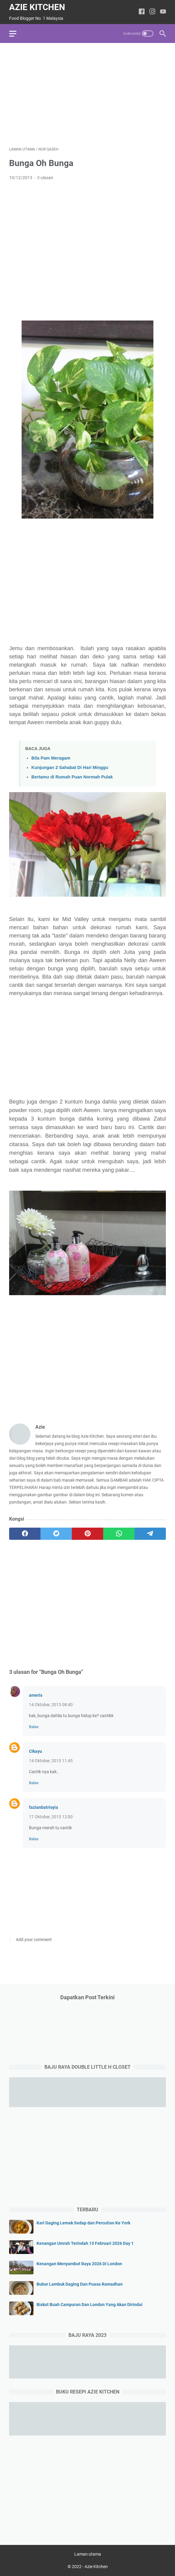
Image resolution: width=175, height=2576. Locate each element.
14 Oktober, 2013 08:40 (51, 1704)
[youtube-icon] (163, 12)
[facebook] (24, 1534)
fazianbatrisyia (43, 1807)
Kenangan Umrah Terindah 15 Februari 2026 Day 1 (85, 2243)
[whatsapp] (119, 1534)
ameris (35, 1695)
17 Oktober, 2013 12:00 (51, 1816)
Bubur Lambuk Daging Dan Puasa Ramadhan (80, 2284)
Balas (34, 1726)
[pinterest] (87, 1534)
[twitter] (56, 1534)
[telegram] (150, 1534)
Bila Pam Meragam (50, 758)
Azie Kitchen (37, 7)
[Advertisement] (87, 94)
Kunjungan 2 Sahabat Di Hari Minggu (69, 767)
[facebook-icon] (142, 12)
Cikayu (35, 1751)
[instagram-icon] (152, 12)
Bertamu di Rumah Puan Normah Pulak (72, 776)
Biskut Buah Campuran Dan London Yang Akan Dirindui (89, 2304)
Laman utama (87, 2554)
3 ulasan (45, 177)
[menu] (16, 33)
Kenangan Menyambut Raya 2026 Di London (79, 2263)
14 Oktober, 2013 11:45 (51, 1760)
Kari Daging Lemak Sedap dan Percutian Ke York (83, 2222)
